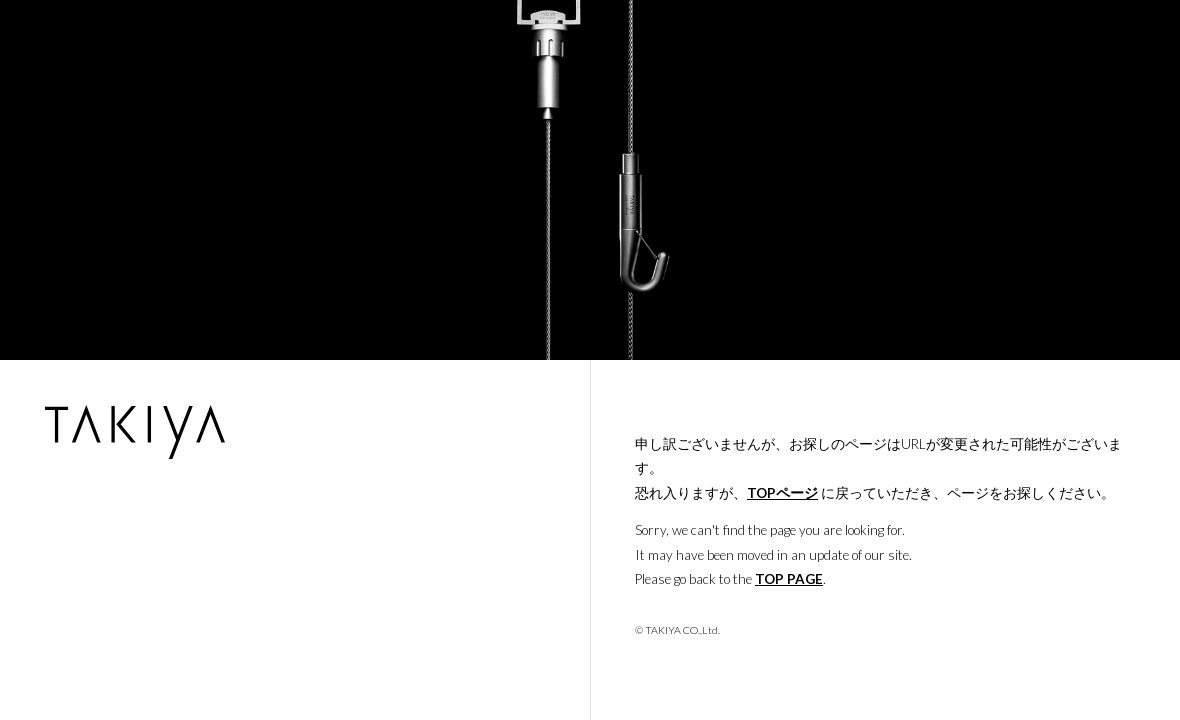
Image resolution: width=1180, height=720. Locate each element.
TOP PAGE (789, 579)
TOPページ (782, 493)
